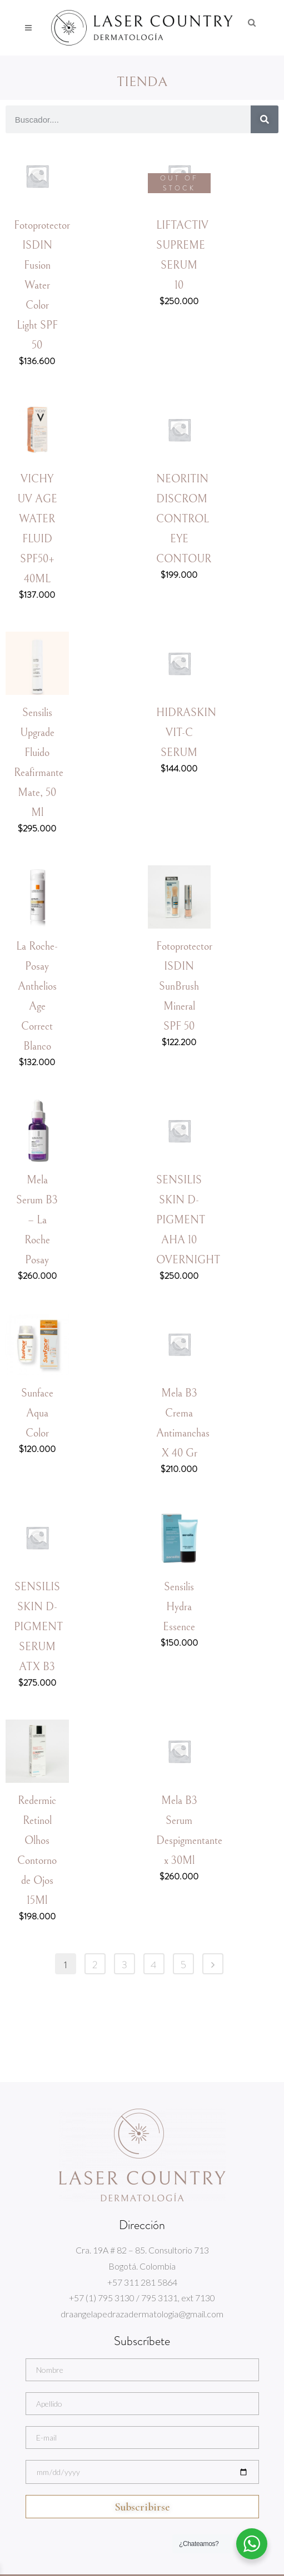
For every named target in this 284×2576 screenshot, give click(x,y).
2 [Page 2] (94, 1965)
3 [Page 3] (124, 1965)
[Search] (264, 119)
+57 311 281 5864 (142, 2282)
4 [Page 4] (154, 1965)
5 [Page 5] (183, 1965)
